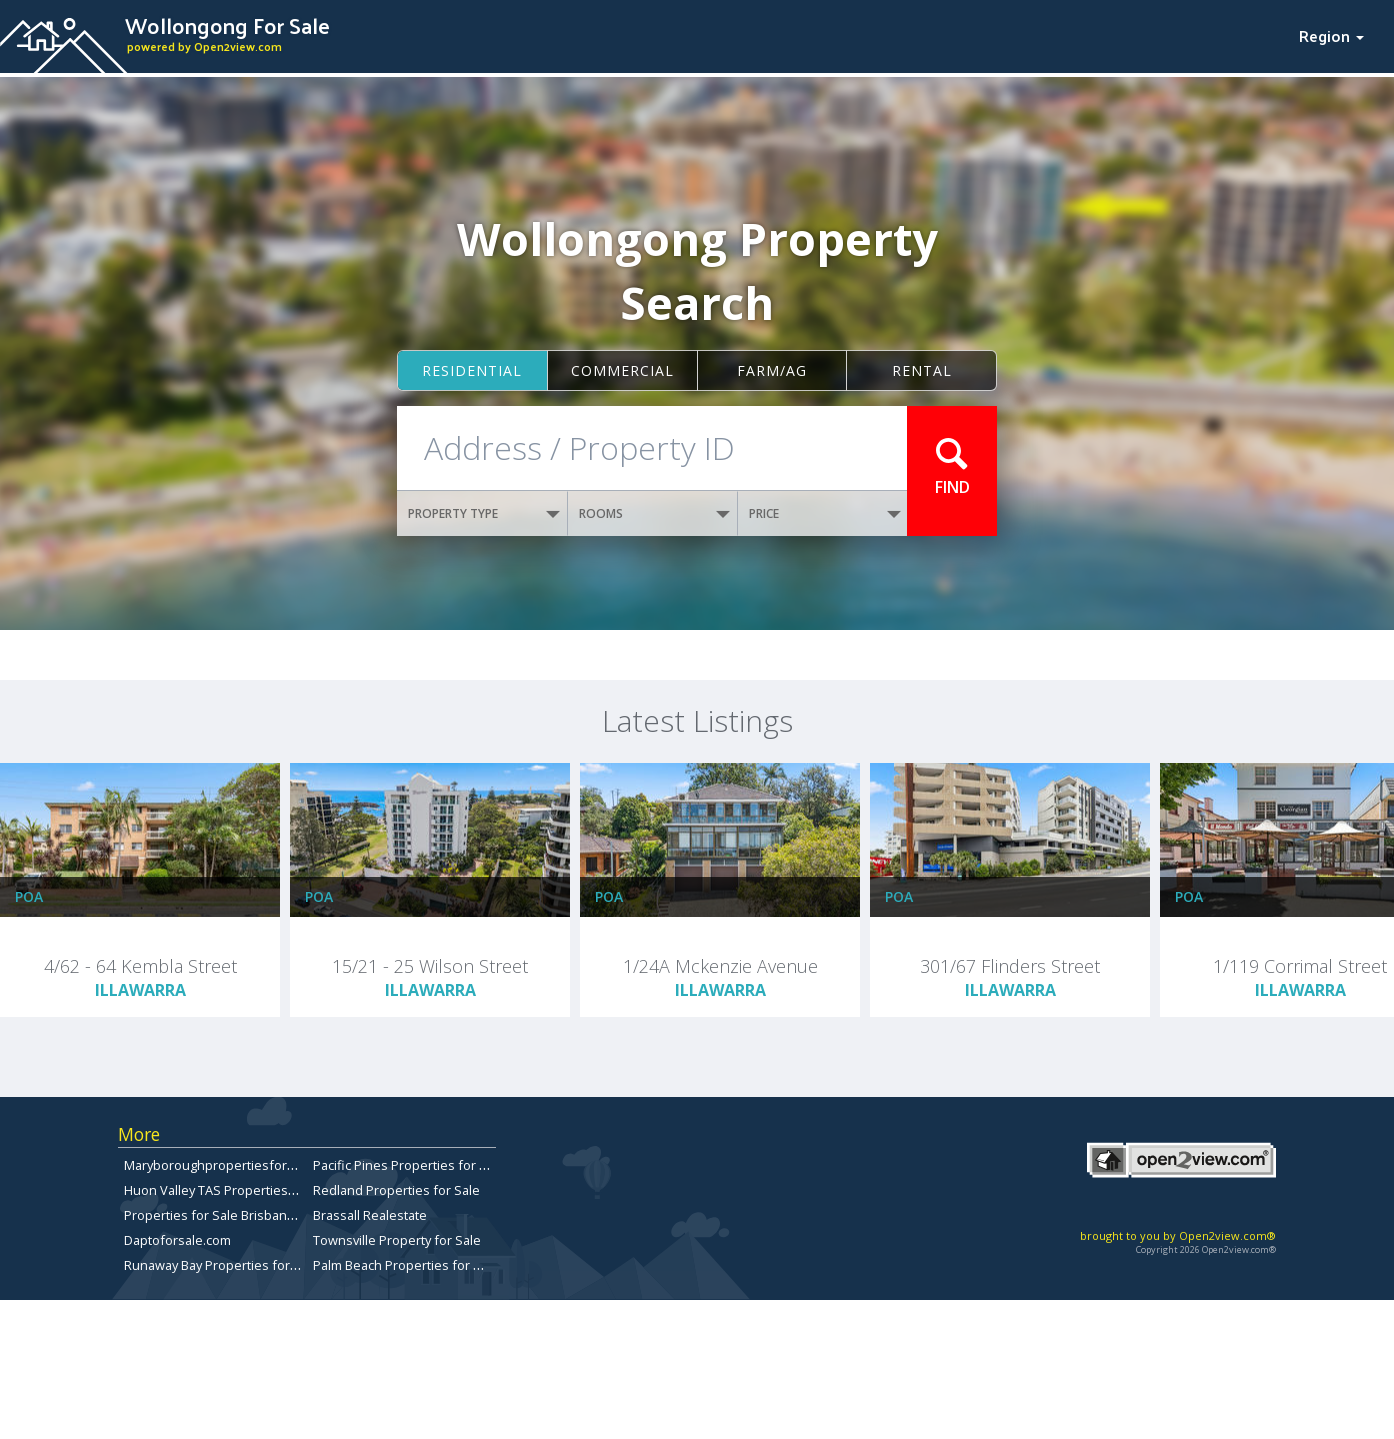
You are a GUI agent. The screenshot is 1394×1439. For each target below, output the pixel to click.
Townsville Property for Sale (397, 1240)
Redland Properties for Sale (396, 1190)
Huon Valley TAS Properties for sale (230, 1190)
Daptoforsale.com (177, 1240)
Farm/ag (772, 370)
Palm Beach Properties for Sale (406, 1265)
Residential (472, 370)
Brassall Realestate (370, 1215)
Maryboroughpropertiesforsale (218, 1165)
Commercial (622, 370)
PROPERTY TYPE (484, 513)
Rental (922, 370)
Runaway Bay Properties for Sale (221, 1265)
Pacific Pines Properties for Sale (409, 1165)
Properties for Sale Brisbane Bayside (234, 1215)
